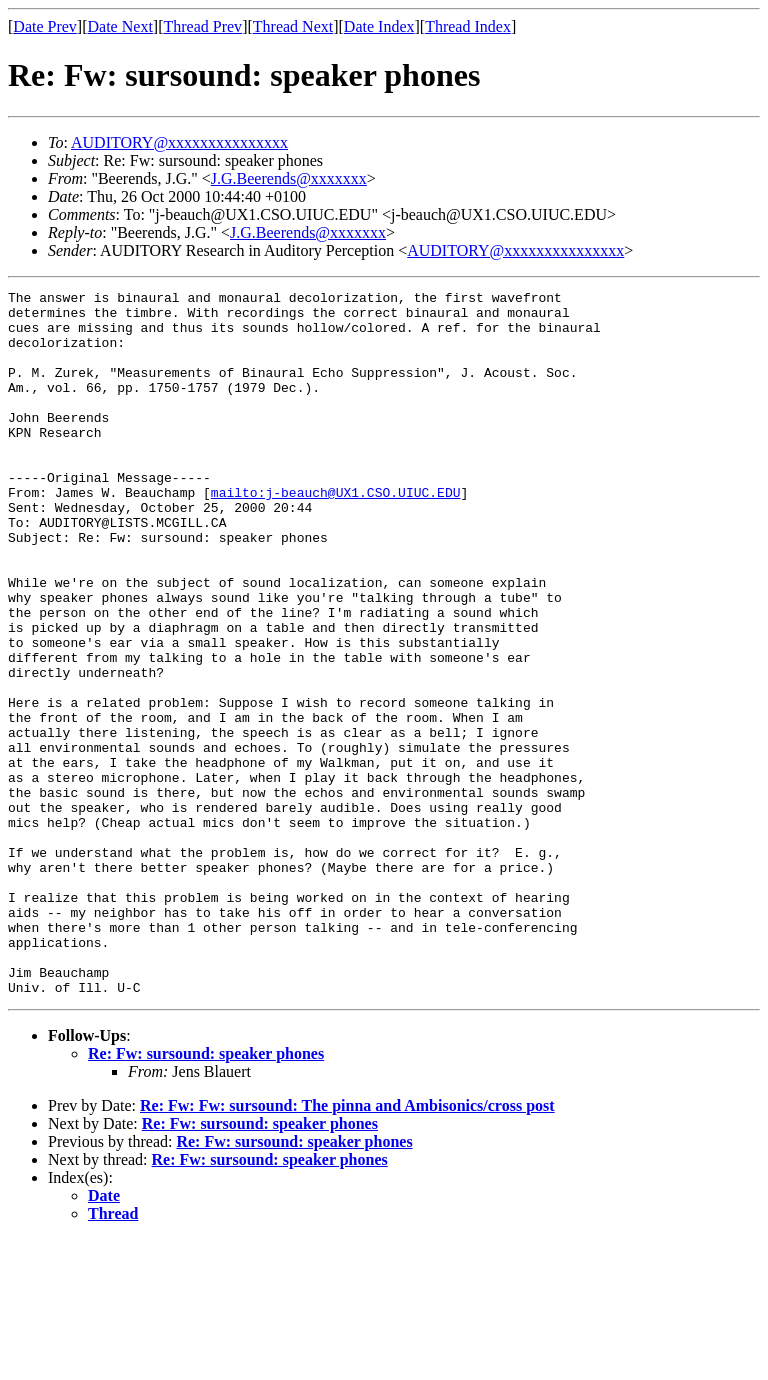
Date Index (379, 26)
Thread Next (293, 26)
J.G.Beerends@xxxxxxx (289, 178)
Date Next (120, 26)
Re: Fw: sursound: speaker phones (206, 1194)
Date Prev (45, 26)
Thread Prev (202, 26)
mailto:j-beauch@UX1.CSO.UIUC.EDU (336, 534)
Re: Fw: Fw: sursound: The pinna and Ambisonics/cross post (347, 1246)
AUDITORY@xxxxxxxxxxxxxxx (179, 142)
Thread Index (468, 26)
